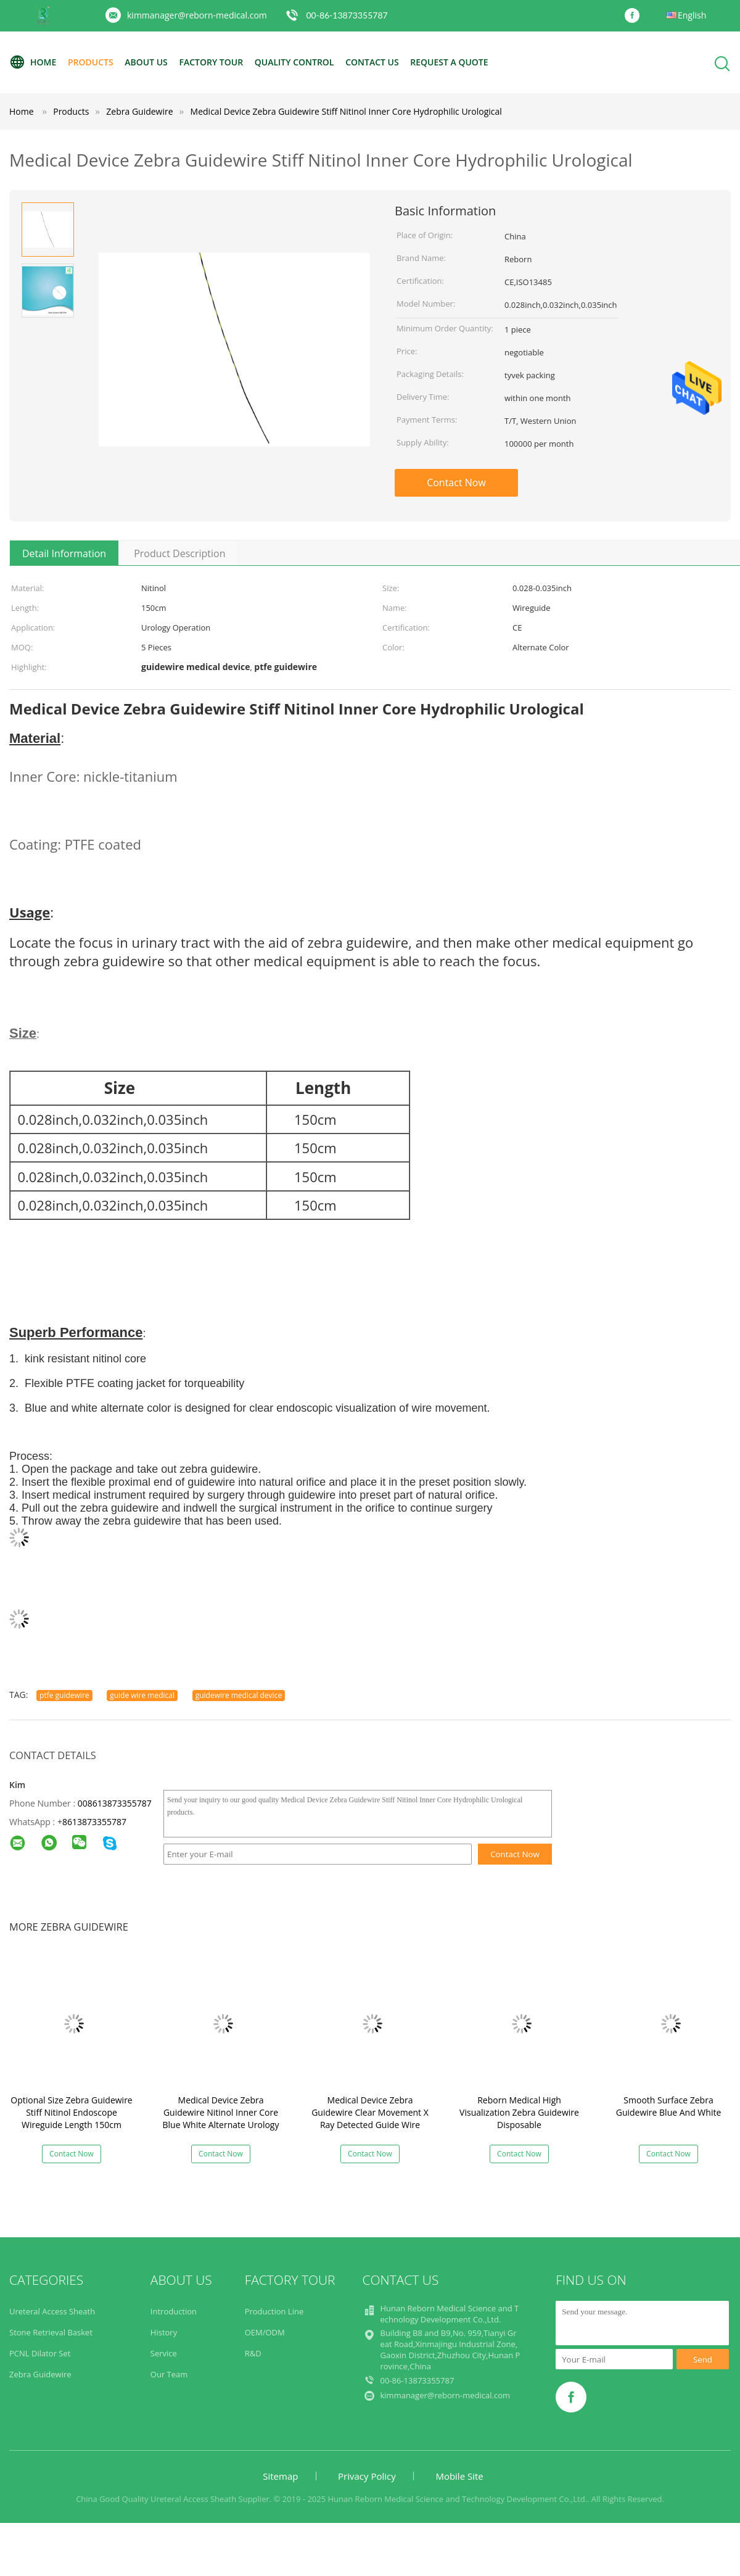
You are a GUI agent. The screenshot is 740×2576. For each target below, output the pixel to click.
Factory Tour (211, 62)
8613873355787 (94, 1822)
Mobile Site (459, 2476)
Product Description (179, 553)
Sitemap (280, 2476)
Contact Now (456, 482)
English (692, 15)
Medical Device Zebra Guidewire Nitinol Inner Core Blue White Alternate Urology (221, 2112)
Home (32, 62)
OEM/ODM (265, 2332)
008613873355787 (115, 1803)
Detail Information (64, 553)
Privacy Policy (367, 2476)
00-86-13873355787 (346, 15)
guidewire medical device (238, 1695)
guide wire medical (142, 1695)
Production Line (274, 2311)
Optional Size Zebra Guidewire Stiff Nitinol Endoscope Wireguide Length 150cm (71, 2112)
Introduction (173, 2311)
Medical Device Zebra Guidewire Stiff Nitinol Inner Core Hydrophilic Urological (346, 111)
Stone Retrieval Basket (50, 2332)
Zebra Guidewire (40, 2374)
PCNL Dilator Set (39, 2353)
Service (163, 2353)
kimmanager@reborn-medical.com (197, 15)
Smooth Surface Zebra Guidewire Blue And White (669, 2106)
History (163, 2332)
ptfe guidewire (64, 1695)
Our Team (169, 2374)
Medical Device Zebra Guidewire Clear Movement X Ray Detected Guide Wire (370, 2112)
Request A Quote (449, 62)
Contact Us (372, 62)
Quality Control (294, 62)
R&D (253, 2353)
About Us (146, 62)
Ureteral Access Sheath (52, 2311)
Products (90, 62)
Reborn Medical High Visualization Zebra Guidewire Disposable (519, 2112)
